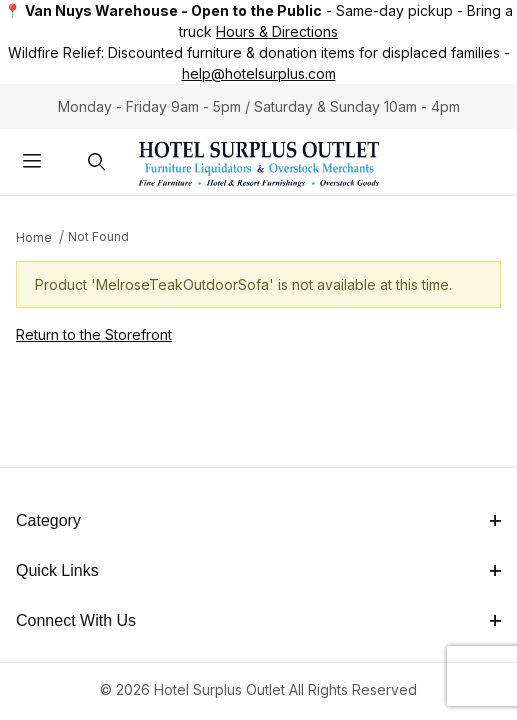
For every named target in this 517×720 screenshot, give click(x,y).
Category (258, 520)
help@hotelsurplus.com (259, 73)
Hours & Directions (277, 31)
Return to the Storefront (94, 334)
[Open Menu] (32, 162)
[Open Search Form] (97, 162)
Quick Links (258, 570)
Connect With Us (258, 620)
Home (34, 237)
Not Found (98, 236)
